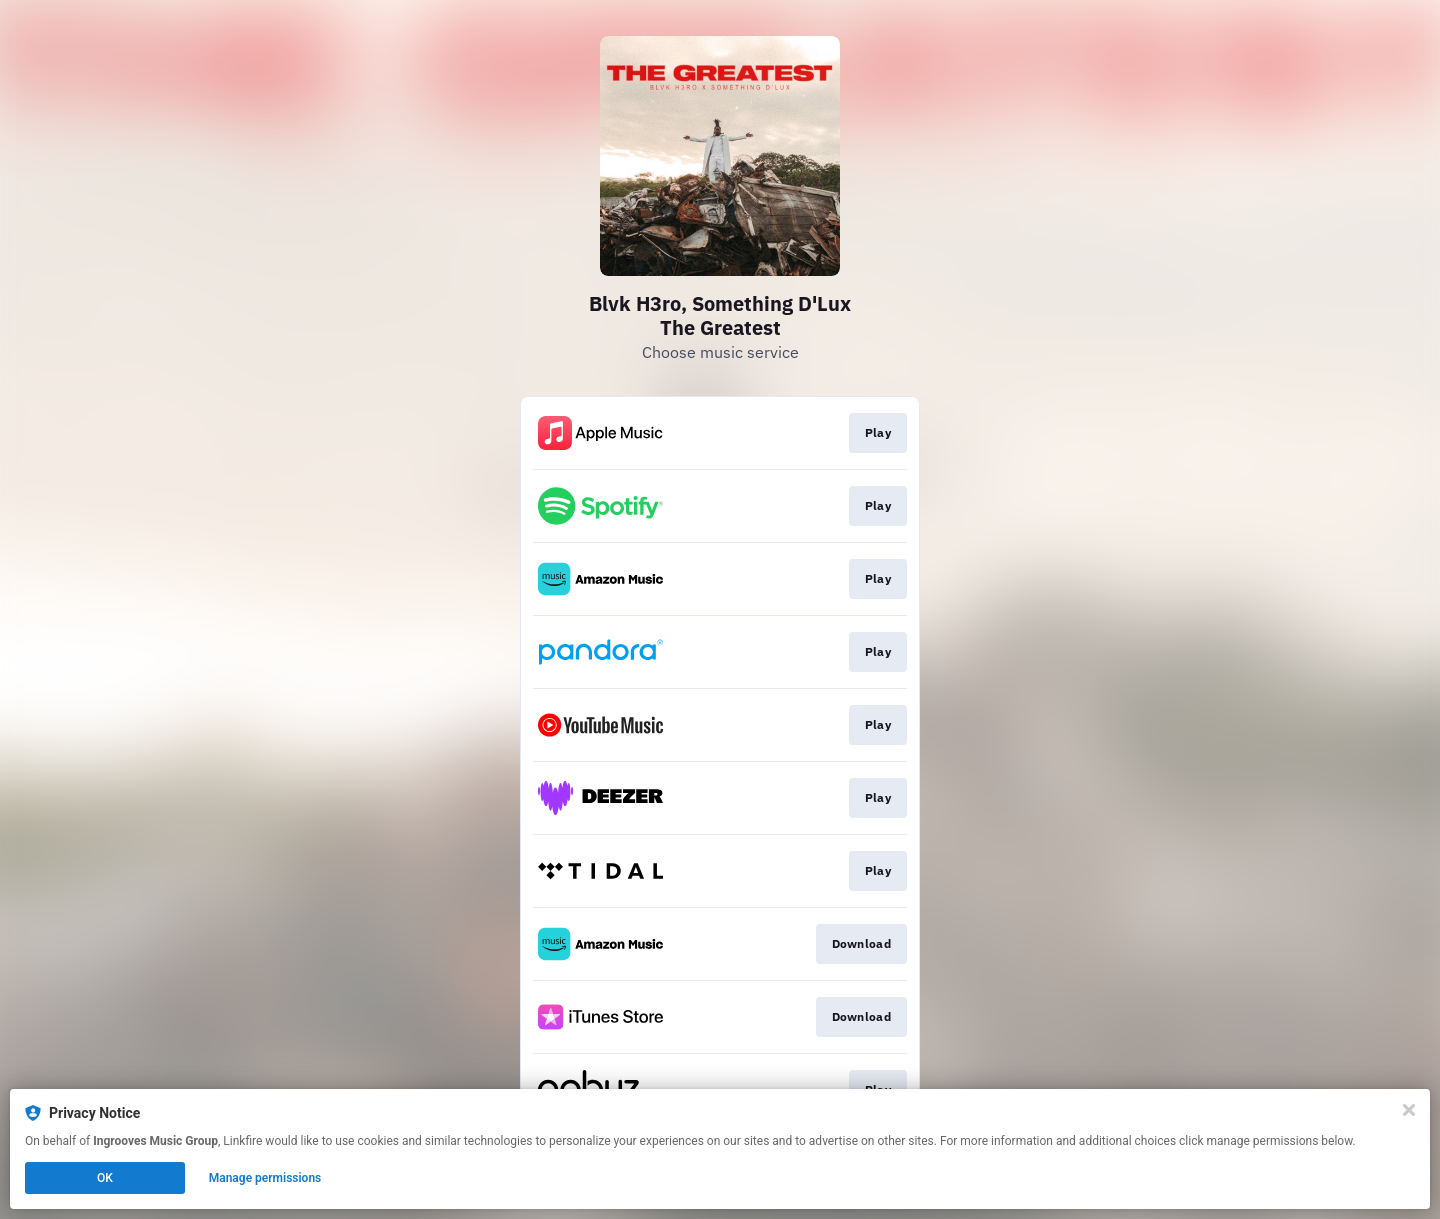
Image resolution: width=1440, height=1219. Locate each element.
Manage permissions (265, 1178)
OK (105, 1178)
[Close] (1409, 1110)
